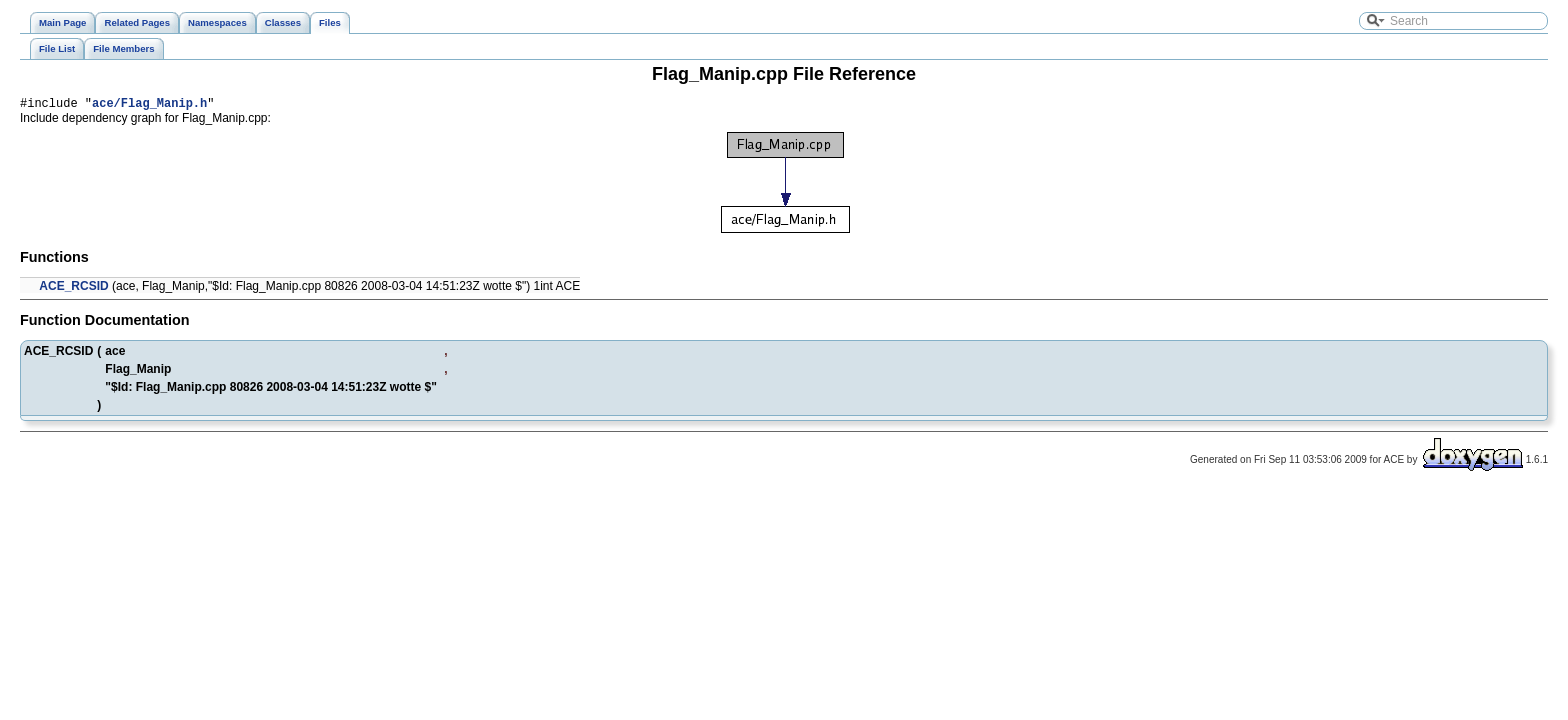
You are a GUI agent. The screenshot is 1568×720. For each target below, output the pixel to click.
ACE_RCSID (73, 289)
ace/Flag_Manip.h (149, 105)
